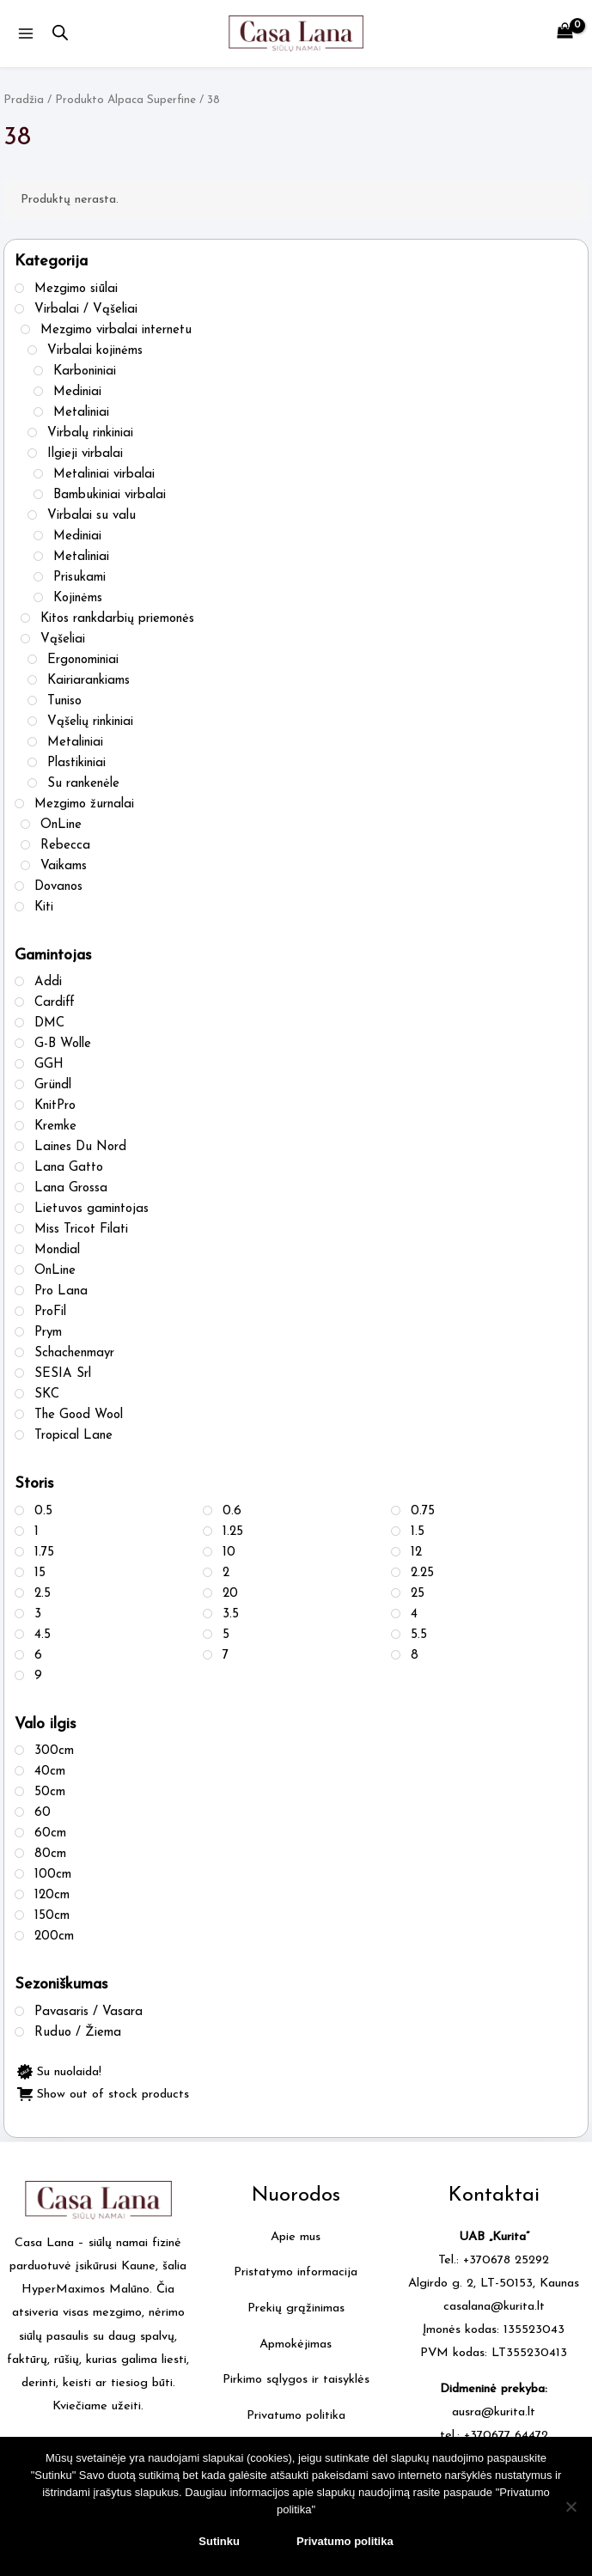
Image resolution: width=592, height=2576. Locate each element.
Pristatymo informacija (295, 2273)
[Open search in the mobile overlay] (60, 33)
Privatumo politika (296, 2416)
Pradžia (23, 100)
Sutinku (219, 2541)
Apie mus (295, 2237)
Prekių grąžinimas (296, 2309)
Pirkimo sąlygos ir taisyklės (296, 2380)
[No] (570, 2506)
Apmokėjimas (295, 2344)
